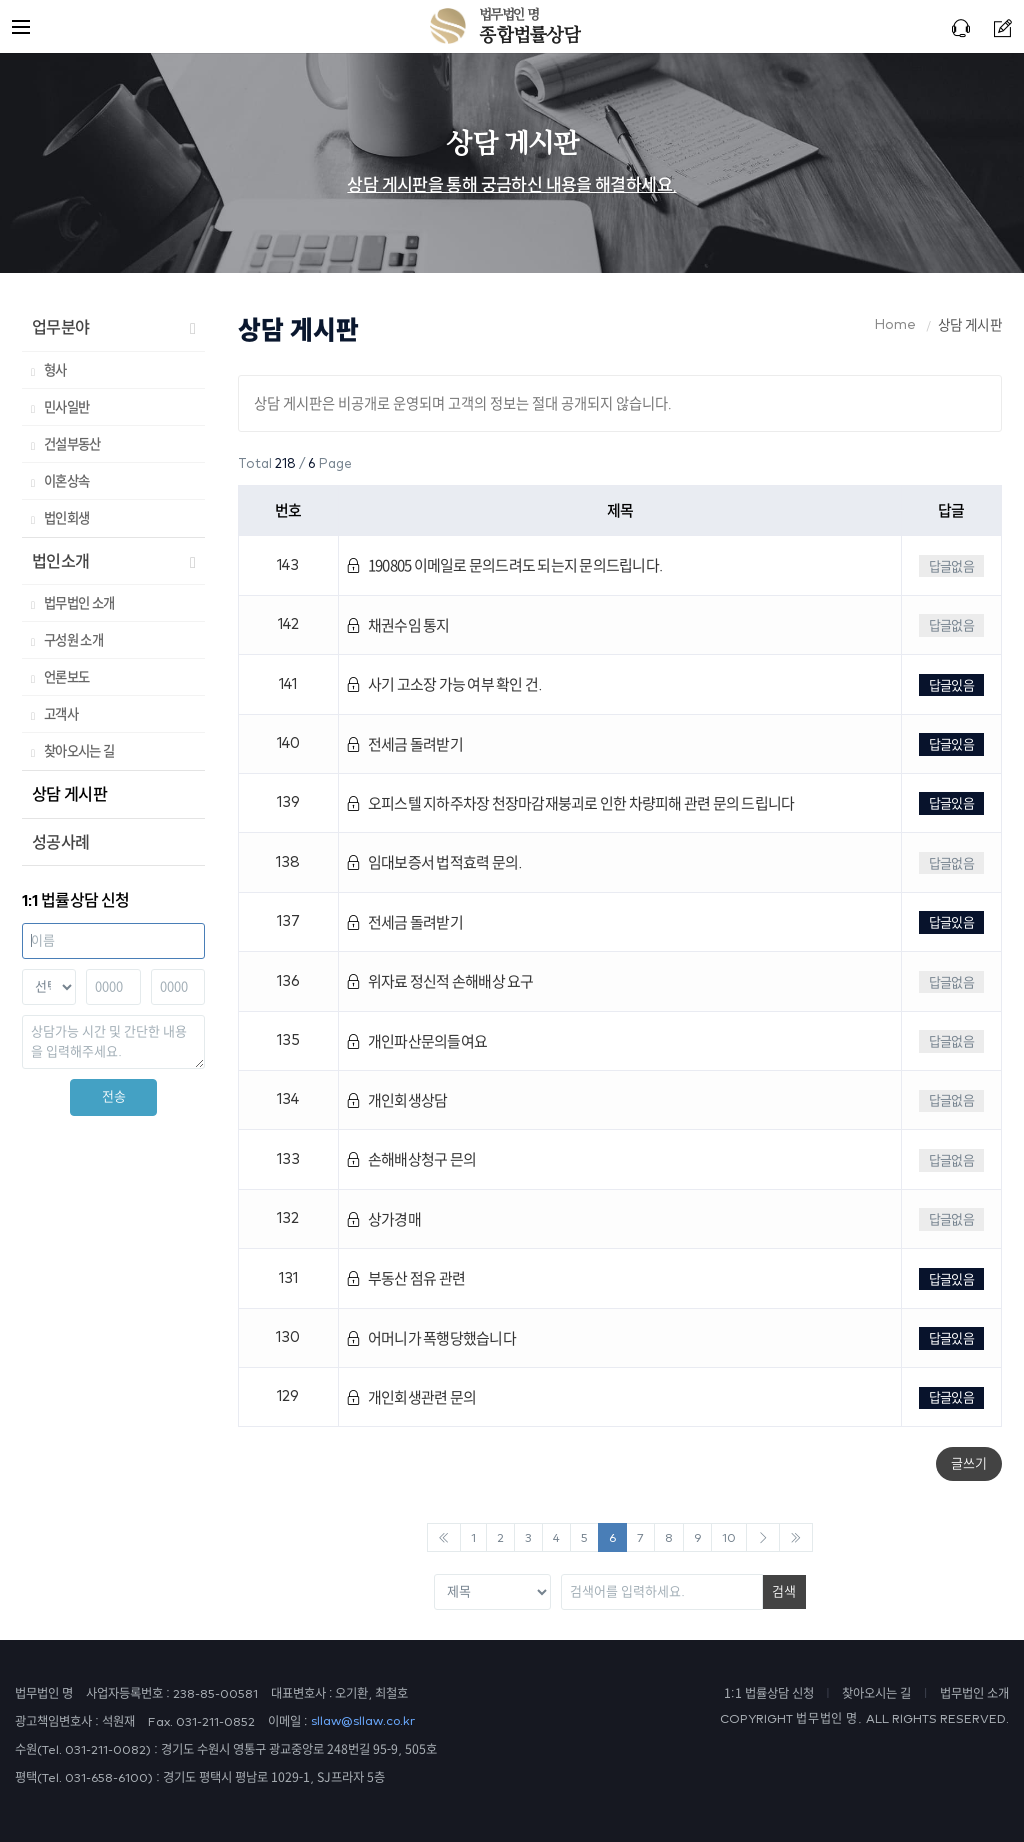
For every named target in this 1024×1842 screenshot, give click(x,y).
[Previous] (444, 1537)
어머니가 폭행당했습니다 (431, 1338)
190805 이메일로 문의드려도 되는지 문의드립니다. (504, 565)
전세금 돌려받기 (404, 744)
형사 (55, 370)
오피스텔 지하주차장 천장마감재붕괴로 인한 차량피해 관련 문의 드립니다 (570, 803)
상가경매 (383, 1219)
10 (729, 1538)
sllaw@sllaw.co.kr (363, 1721)
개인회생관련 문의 (411, 1397)
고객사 (61, 714)
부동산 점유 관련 (405, 1278)
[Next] (763, 1537)
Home (895, 325)
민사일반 (66, 407)
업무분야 (60, 327)
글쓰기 (969, 1463)
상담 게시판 (69, 794)
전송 (114, 1096)
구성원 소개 (73, 640)
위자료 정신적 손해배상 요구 (439, 981)
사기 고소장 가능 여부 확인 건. (444, 684)
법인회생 (66, 518)
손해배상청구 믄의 (411, 1159)
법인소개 (60, 561)
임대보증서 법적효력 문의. (434, 862)
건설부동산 (72, 444)
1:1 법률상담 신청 (769, 1693)
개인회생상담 (396, 1100)
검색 (784, 1591)
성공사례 (60, 842)
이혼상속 (66, 481)
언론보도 (66, 677)
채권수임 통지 (397, 625)
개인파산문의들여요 (416, 1041)
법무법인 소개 (79, 603)
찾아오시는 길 (79, 751)
